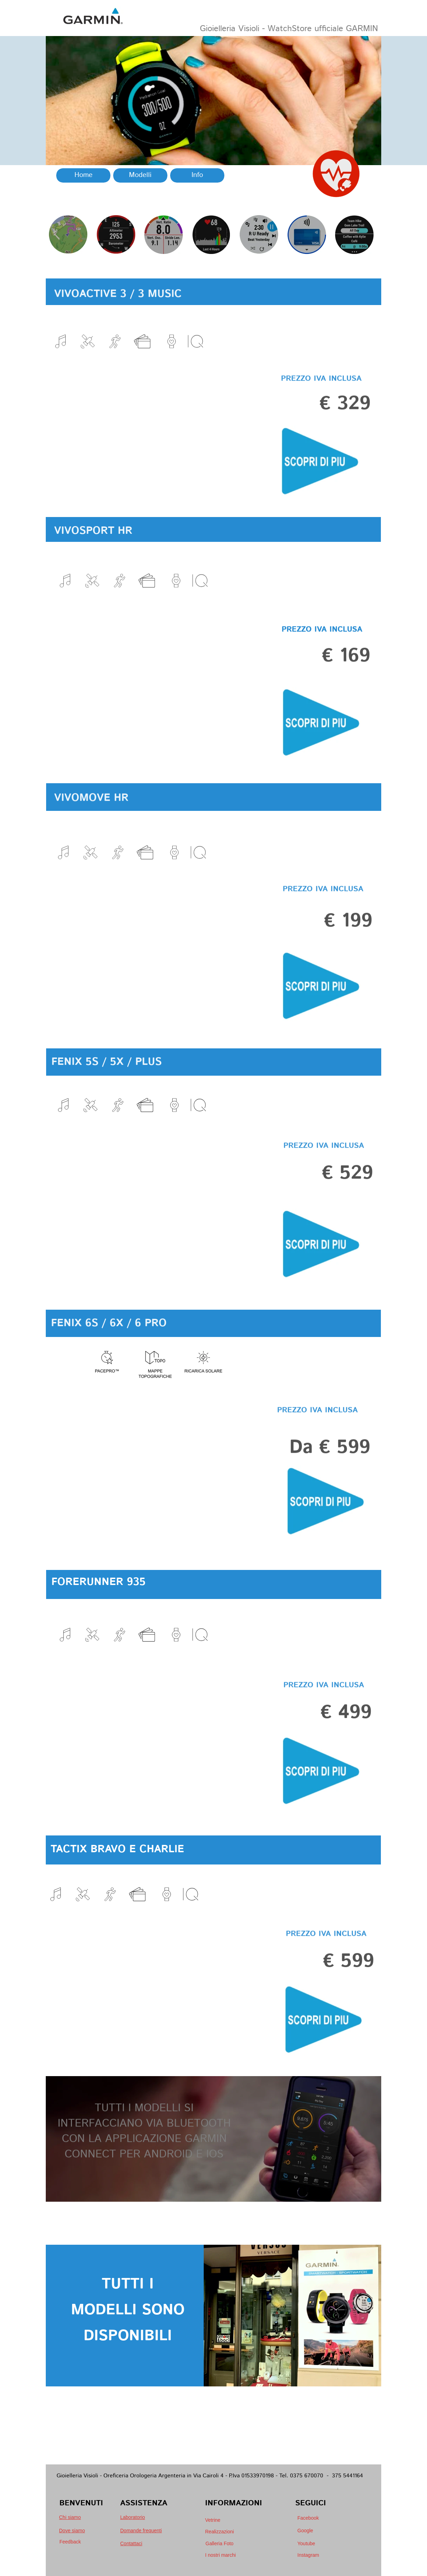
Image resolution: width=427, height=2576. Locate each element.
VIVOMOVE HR (91, 815)
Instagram (308, 2555)
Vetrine (212, 2520)
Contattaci (131, 2543)
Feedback (70, 2542)
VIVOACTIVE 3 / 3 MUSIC (118, 309)
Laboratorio (132, 2517)
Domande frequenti (141, 2530)
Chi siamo (70, 2517)
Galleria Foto (219, 2543)
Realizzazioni (219, 2531)
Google (305, 2530)
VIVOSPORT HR (93, 546)
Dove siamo (72, 2530)
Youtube (306, 2543)
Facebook (308, 2518)
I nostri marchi (220, 2555)
